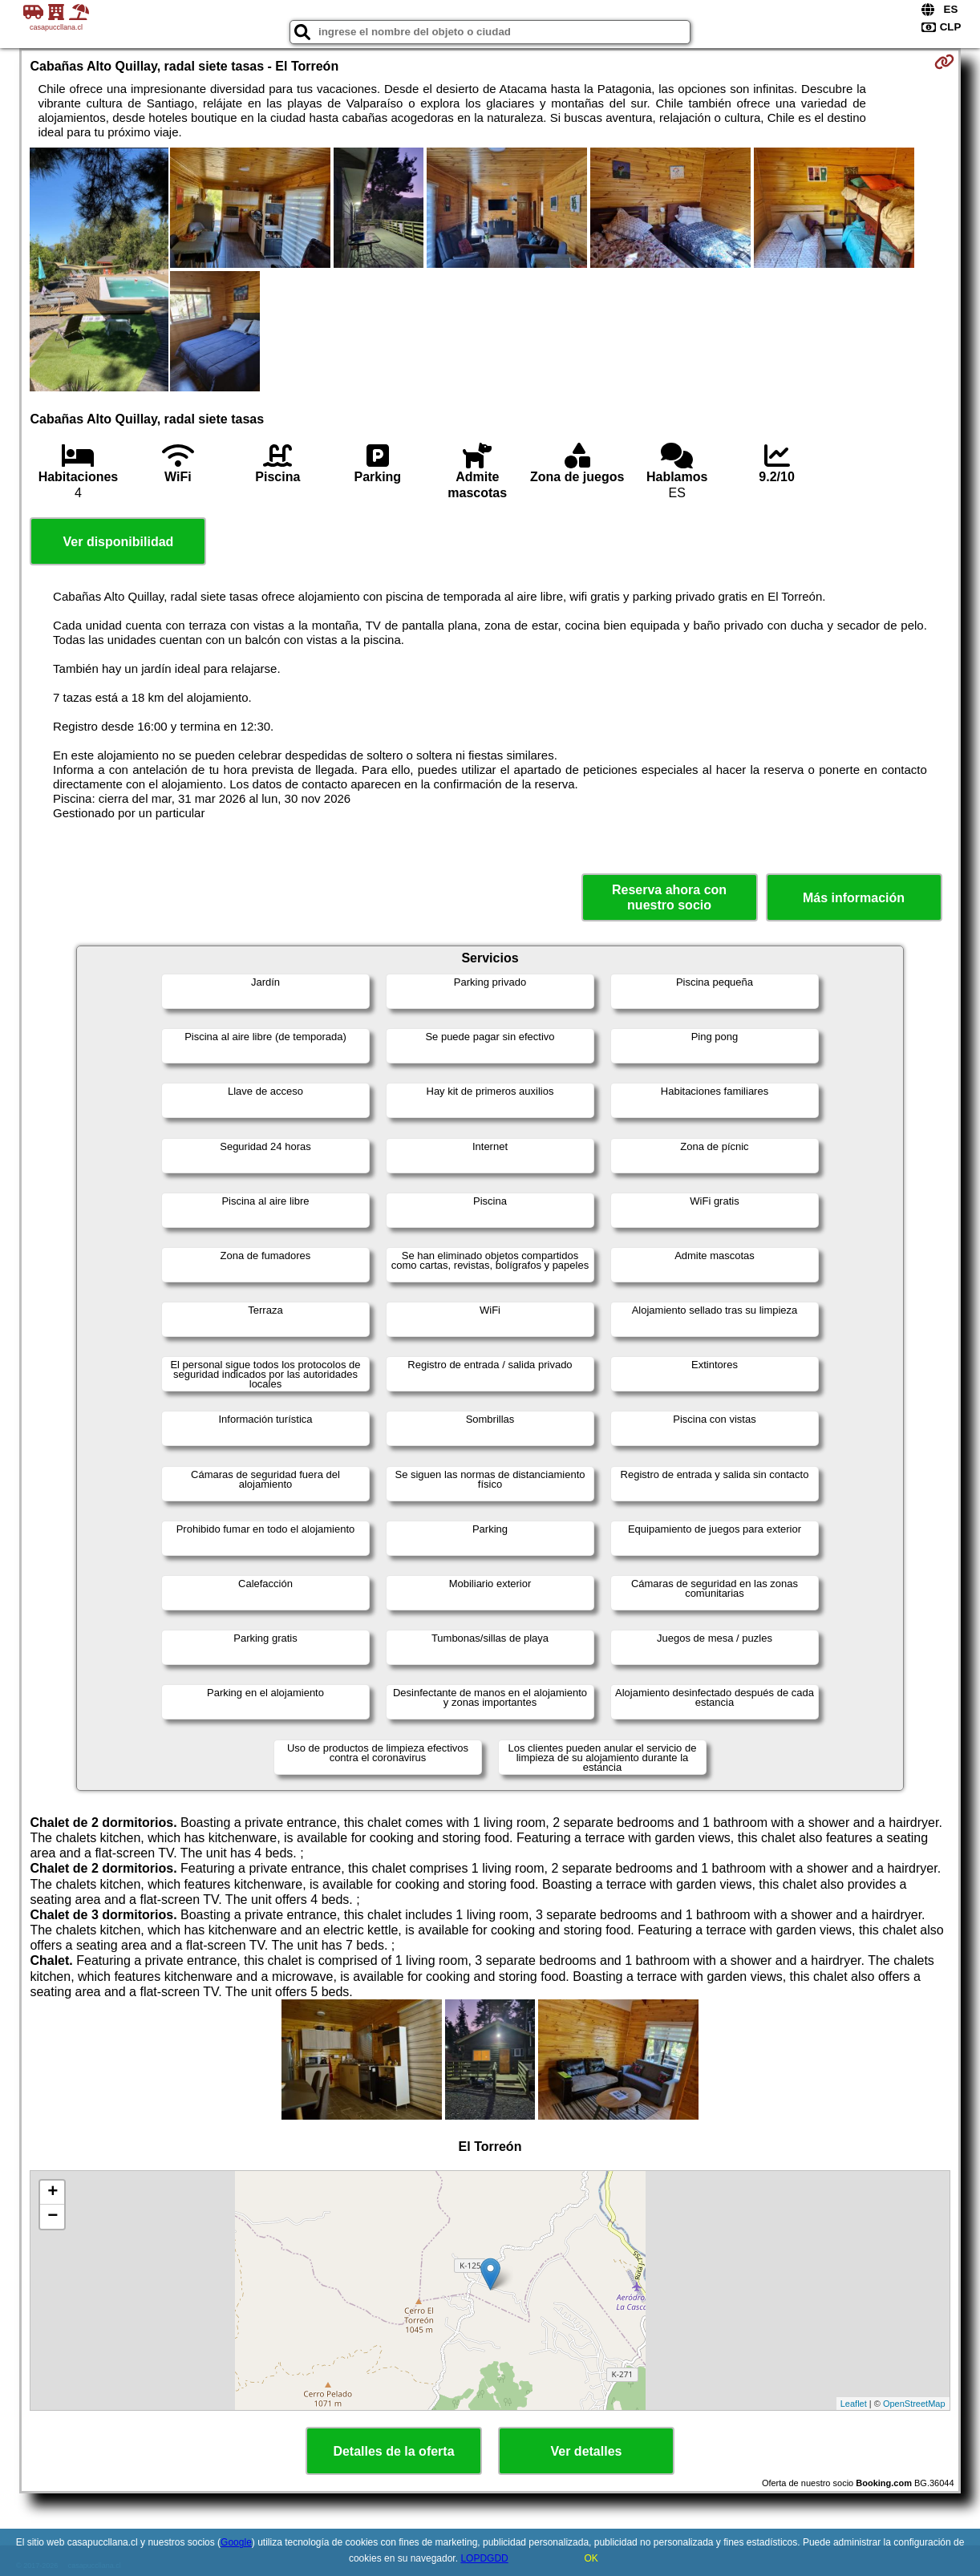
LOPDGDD (484, 2558)
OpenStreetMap (914, 2403)
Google (236, 2542)
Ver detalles (586, 2451)
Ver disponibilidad (118, 542)
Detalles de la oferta (393, 2451)
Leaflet (853, 2403)
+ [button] (52, 2193)
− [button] (52, 2217)
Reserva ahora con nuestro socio (669, 897)
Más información (854, 898)
